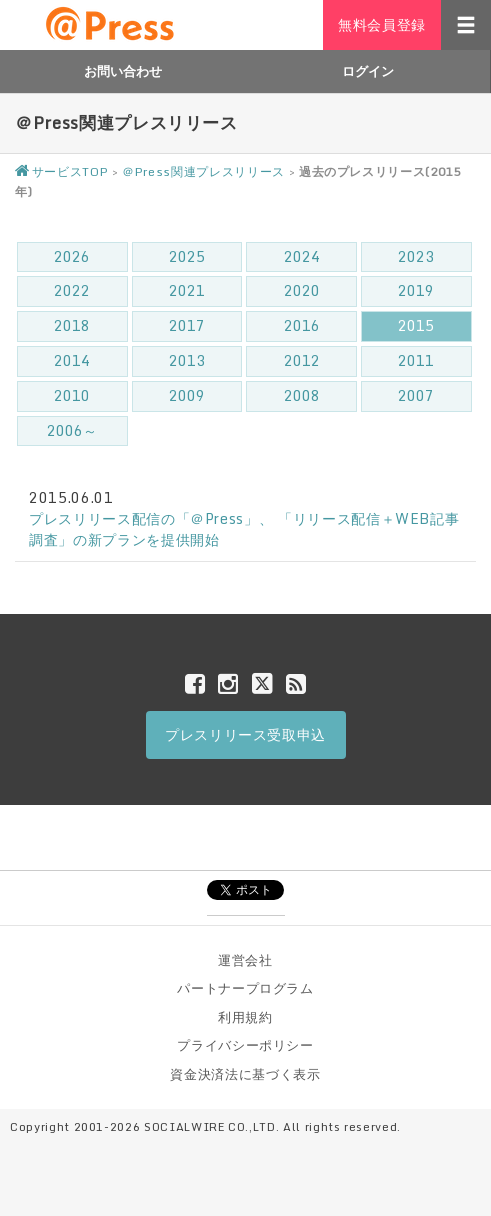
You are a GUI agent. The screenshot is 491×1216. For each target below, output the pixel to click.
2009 (187, 395)
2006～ (72, 430)
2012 (302, 360)
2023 (416, 256)
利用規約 (245, 1017)
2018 (72, 325)
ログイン (368, 71)
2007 (416, 395)
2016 (302, 325)
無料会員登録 (382, 24)
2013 (187, 360)
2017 (187, 325)
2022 (72, 290)
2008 (302, 395)
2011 (416, 360)
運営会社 (245, 960)
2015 (416, 325)
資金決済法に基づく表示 (245, 1074)
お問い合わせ (123, 71)
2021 (187, 290)
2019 (416, 290)
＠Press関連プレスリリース (203, 171)
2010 (72, 395)
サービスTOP (61, 171)
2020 (302, 290)
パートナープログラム (245, 988)
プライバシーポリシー (245, 1045)
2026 (72, 256)
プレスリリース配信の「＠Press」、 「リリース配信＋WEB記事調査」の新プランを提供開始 (244, 529)
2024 (302, 256)
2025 (187, 256)
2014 (72, 360)
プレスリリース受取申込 (245, 734)
